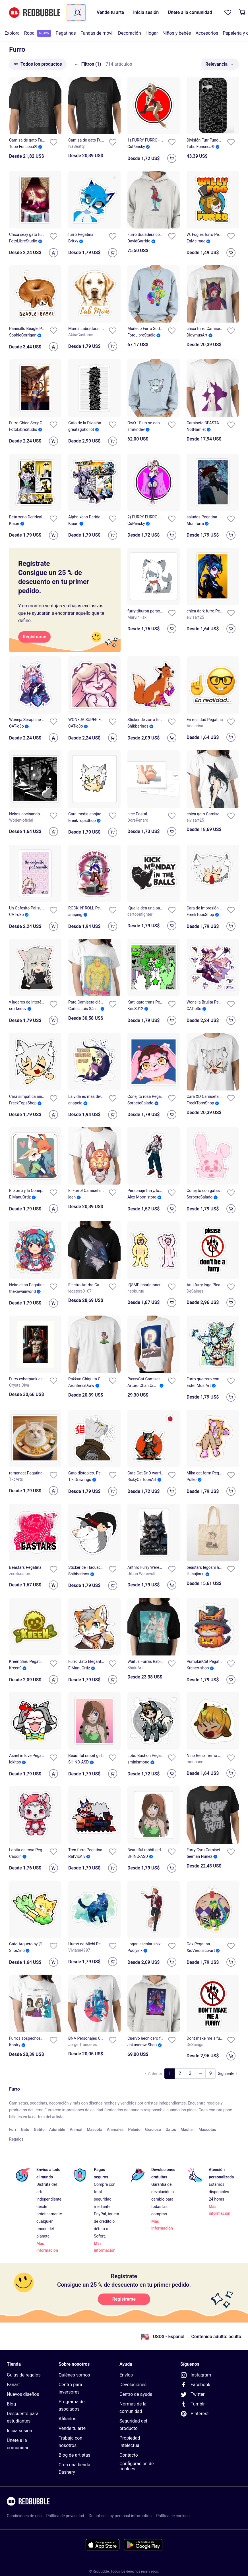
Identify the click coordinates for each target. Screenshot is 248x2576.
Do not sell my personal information (120, 2515)
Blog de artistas (74, 2455)
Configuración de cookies (136, 2466)
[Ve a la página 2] (180, 2073)
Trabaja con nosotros (70, 2441)
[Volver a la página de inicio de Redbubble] (34, 12)
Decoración (129, 33)
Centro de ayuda (135, 2394)
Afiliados (67, 2418)
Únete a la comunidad (18, 2444)
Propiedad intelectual (129, 2441)
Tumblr (192, 2404)
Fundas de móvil (96, 33)
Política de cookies (172, 2515)
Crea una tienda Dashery (74, 2468)
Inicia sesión (19, 2430)
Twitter (192, 2394)
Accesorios (206, 33)
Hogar (152, 33)
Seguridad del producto (133, 2424)
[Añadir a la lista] (53, 142)
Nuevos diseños (23, 2394)
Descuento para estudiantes (22, 2417)
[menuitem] (12, 33)
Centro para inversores (70, 2388)
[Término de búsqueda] (77, 12)
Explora (12, 33)
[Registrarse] (34, 637)
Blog (11, 2404)
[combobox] (76, 12)
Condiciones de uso (24, 2515)
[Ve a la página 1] (169, 2073)
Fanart (13, 2384)
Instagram (195, 2375)
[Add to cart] (171, 158)
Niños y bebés (176, 33)
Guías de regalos (24, 2375)
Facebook (195, 2384)
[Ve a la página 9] (210, 2073)
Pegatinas (66, 33)
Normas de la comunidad (132, 2407)
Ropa (37, 33)
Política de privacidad (65, 2515)
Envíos (126, 2375)
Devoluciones (132, 2384)
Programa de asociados (72, 2405)
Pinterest (194, 2413)
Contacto (128, 2455)
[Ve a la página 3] (190, 2073)
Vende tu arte (72, 2428)
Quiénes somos (74, 2375)
